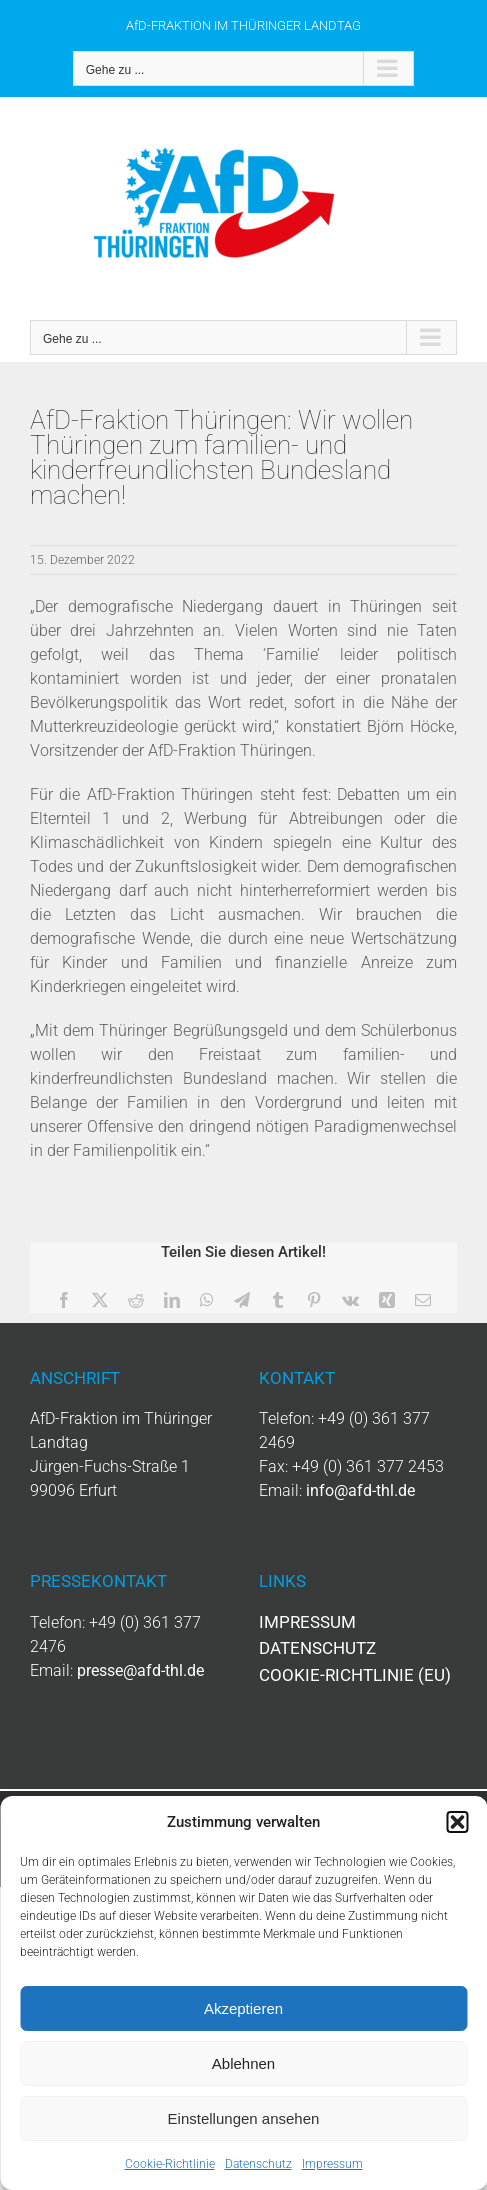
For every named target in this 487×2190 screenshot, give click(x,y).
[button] (457, 1822)
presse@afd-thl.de (140, 1670)
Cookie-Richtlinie (170, 2164)
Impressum (332, 2164)
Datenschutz (258, 2164)
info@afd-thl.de (360, 1490)
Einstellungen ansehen (244, 2118)
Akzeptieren (243, 2008)
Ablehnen (243, 2063)
